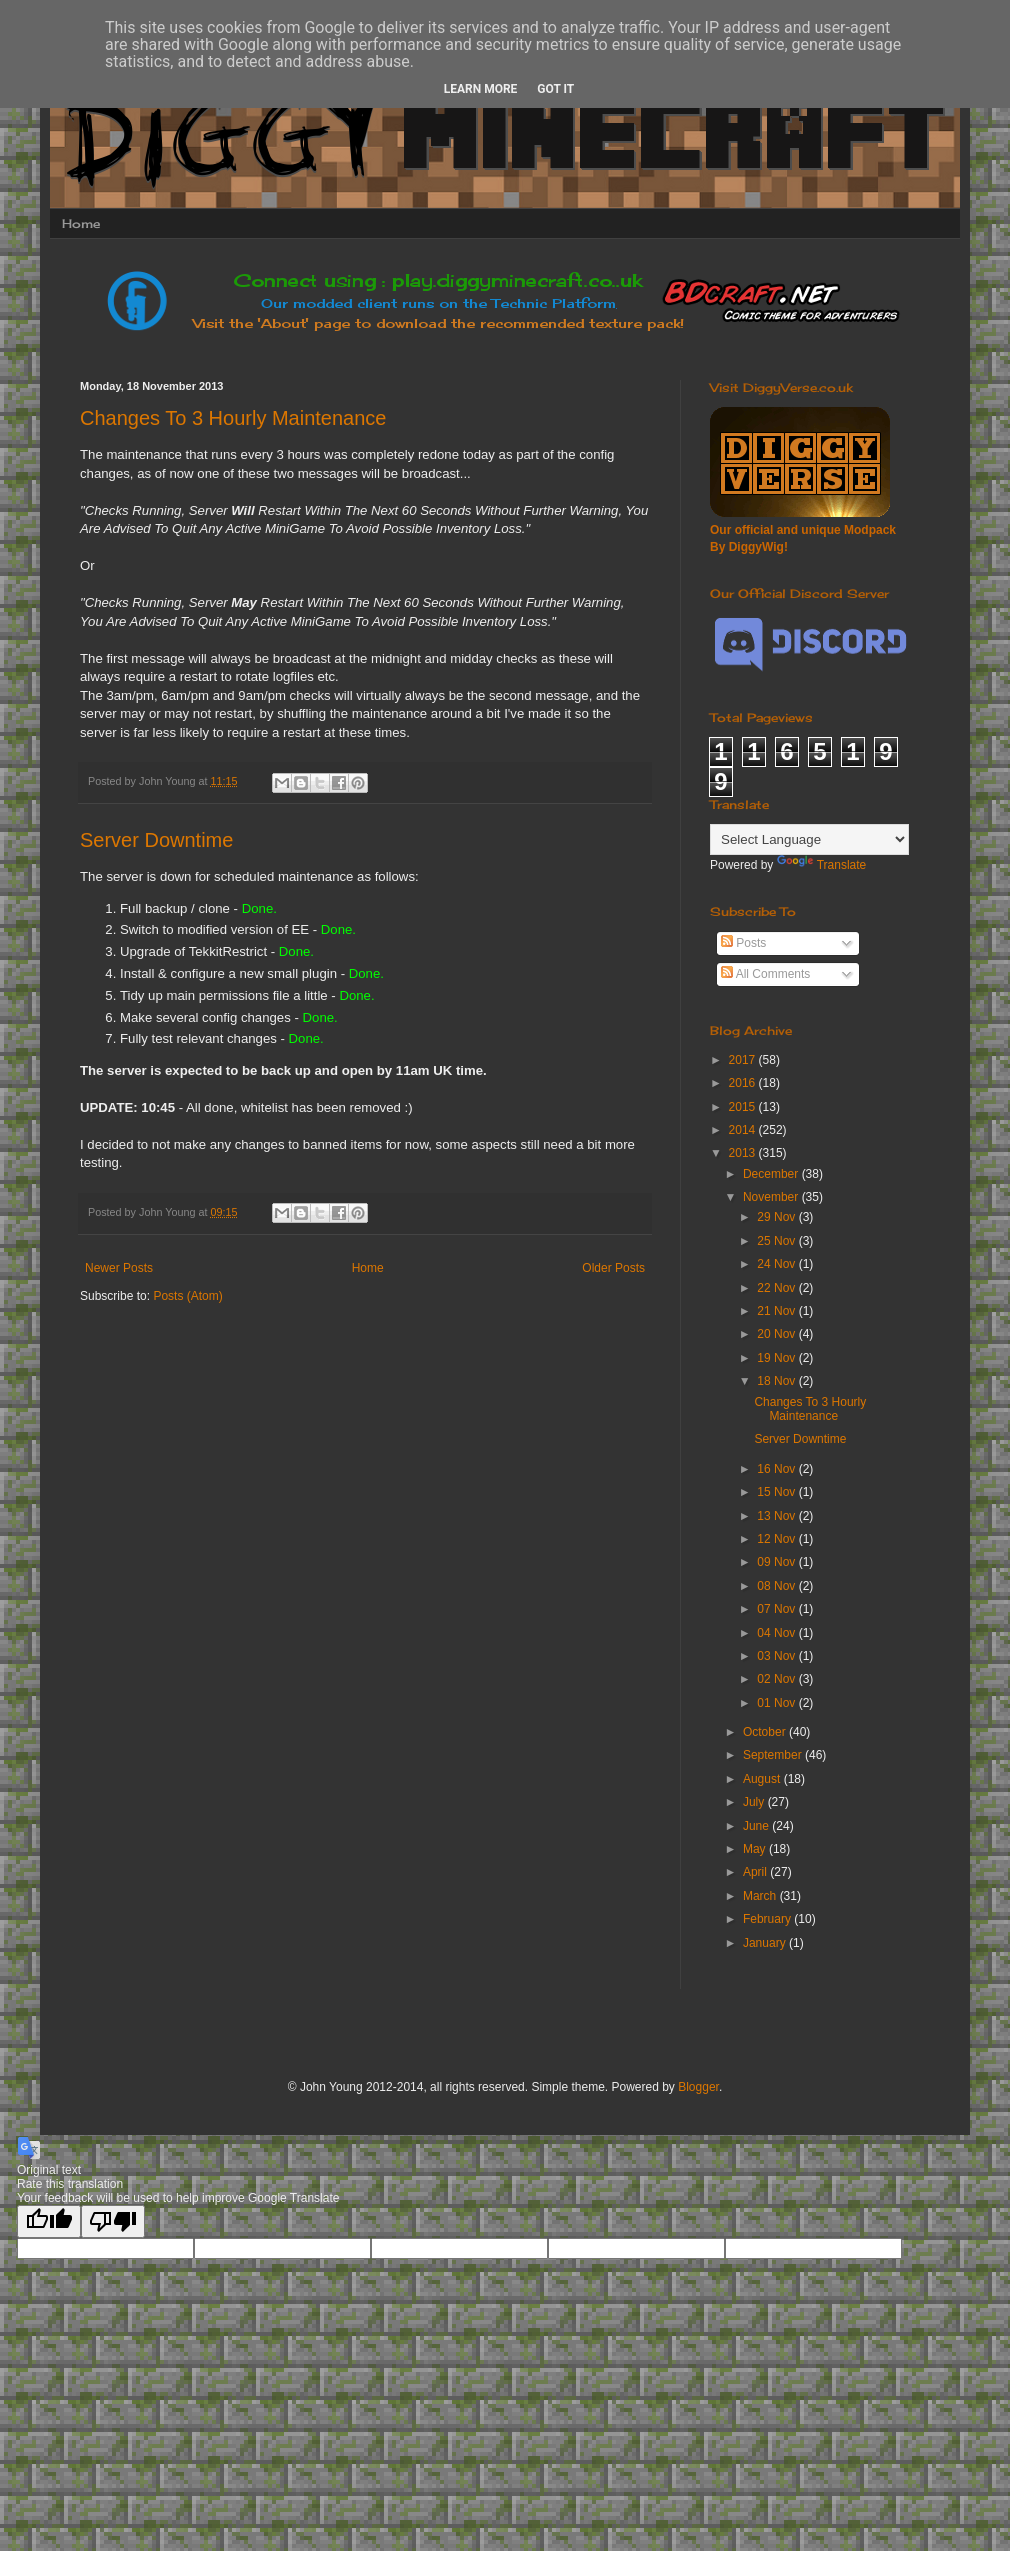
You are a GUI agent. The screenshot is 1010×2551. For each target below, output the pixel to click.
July (755, 1802)
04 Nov (777, 1633)
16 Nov (777, 1469)
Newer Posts (119, 1268)
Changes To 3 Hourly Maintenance (233, 418)
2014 (744, 1130)
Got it (555, 89)
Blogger (698, 2087)
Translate (822, 865)
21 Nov (777, 1311)
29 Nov (777, 1217)
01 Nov (777, 1703)
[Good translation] (49, 2221)
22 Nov (777, 1288)
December (772, 1174)
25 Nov (777, 1241)
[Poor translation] (113, 2221)
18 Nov (777, 1381)
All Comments (765, 974)
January (766, 1943)
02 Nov (777, 1679)
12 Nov (777, 1539)
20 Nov (777, 1334)
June (757, 1826)
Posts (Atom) (187, 1296)
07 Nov (777, 1609)
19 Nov (777, 1358)
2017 (744, 1060)
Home (81, 223)
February (768, 1919)
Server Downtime (156, 840)
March (761, 1896)
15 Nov (777, 1492)
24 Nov (777, 1264)
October (766, 1732)
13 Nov (777, 1516)
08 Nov (777, 1586)
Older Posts (613, 1268)
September (774, 1755)
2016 (744, 1083)
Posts (743, 943)
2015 (744, 1107)
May (756, 1849)
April (756, 1872)
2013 (744, 1153)
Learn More (481, 89)
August (763, 1779)
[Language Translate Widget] (809, 839)
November (772, 1197)
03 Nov (777, 1656)
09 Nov (777, 1562)
